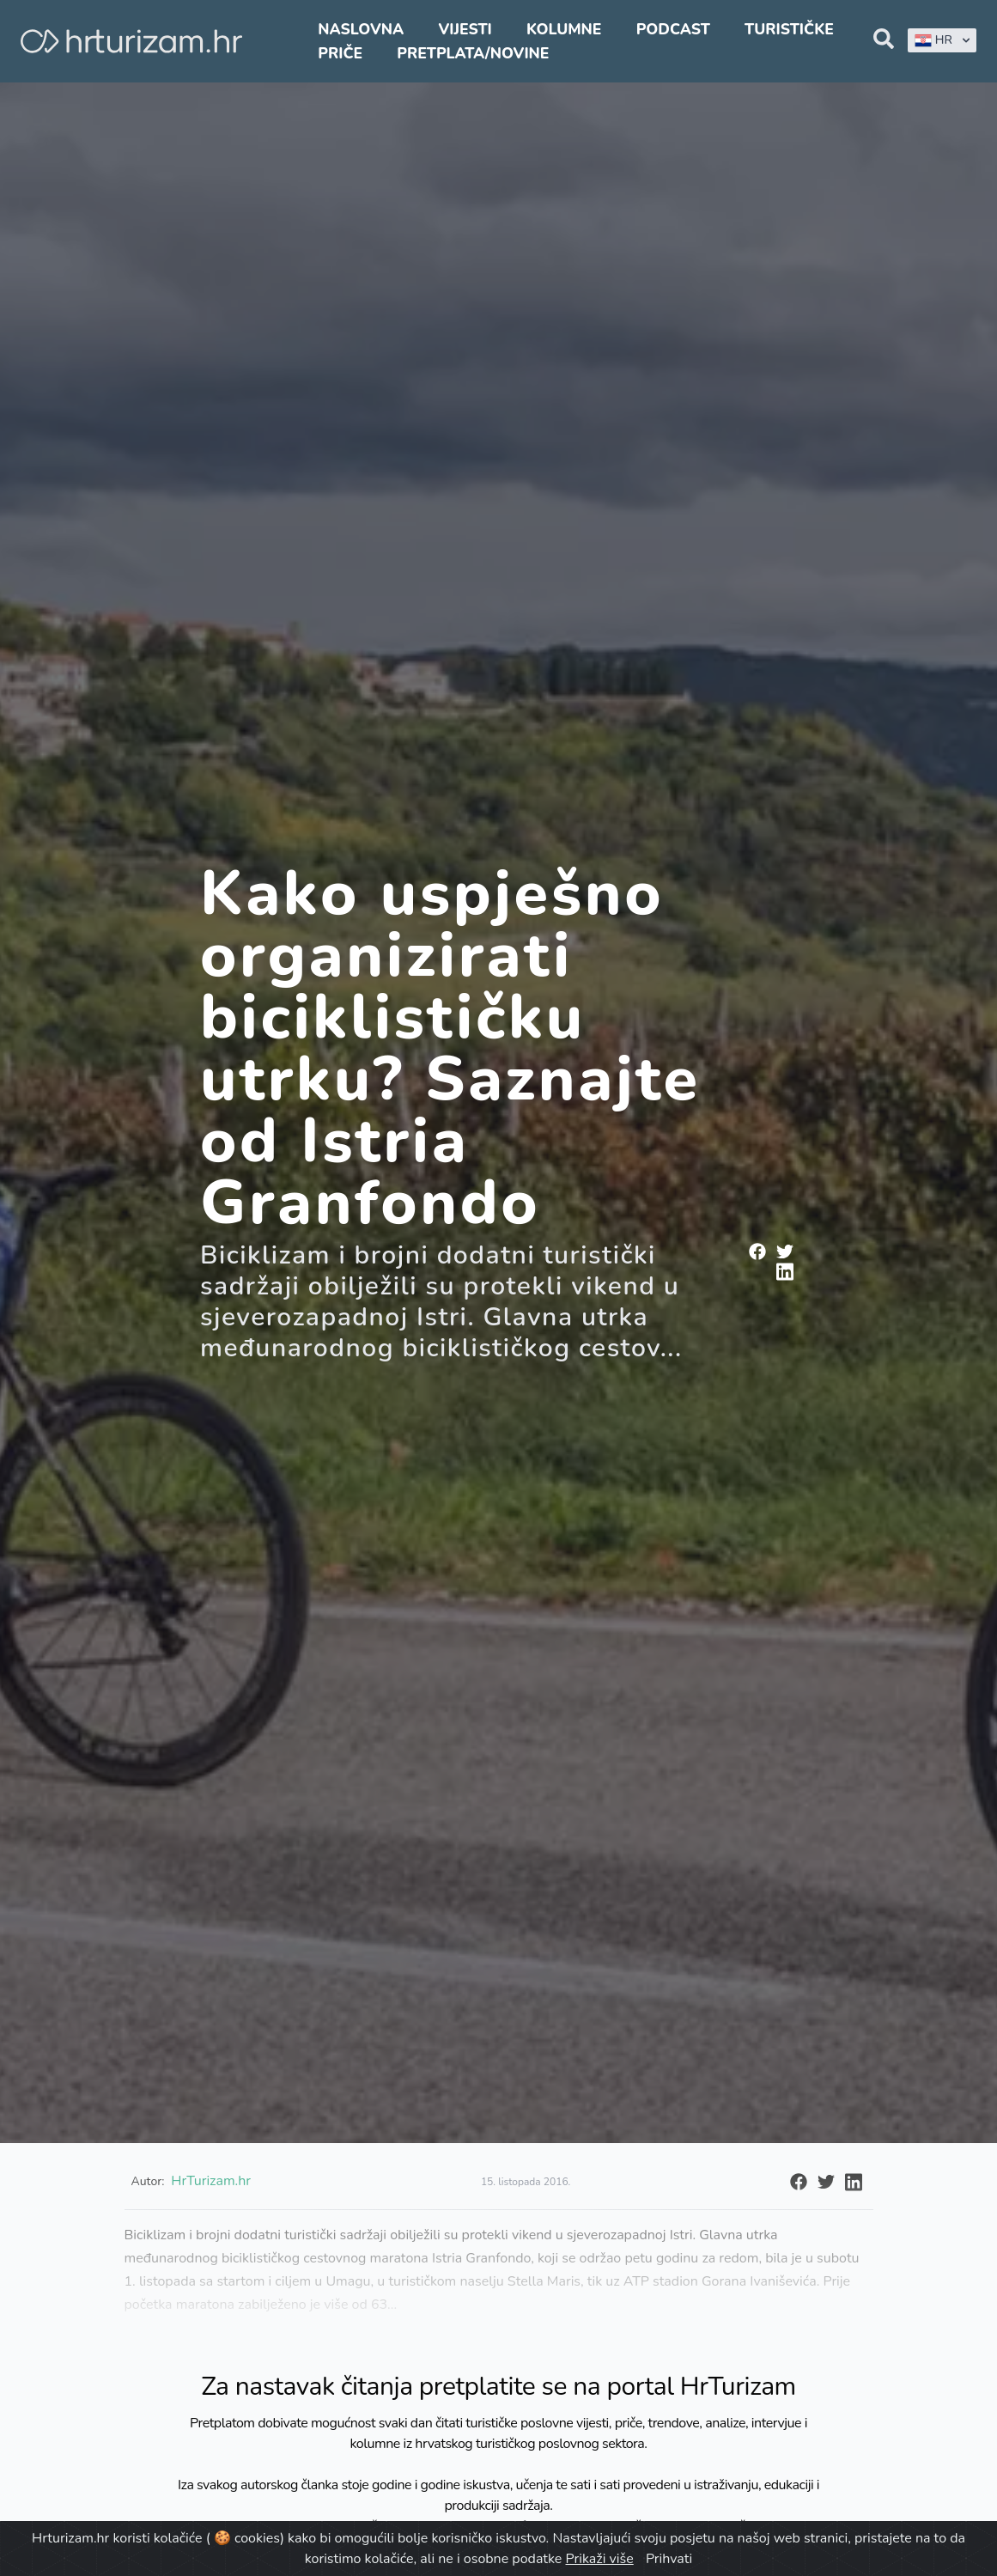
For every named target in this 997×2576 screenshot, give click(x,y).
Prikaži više (600, 2558)
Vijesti (464, 29)
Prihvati (669, 2558)
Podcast (673, 29)
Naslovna (361, 29)
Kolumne (564, 29)
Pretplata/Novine (473, 53)
